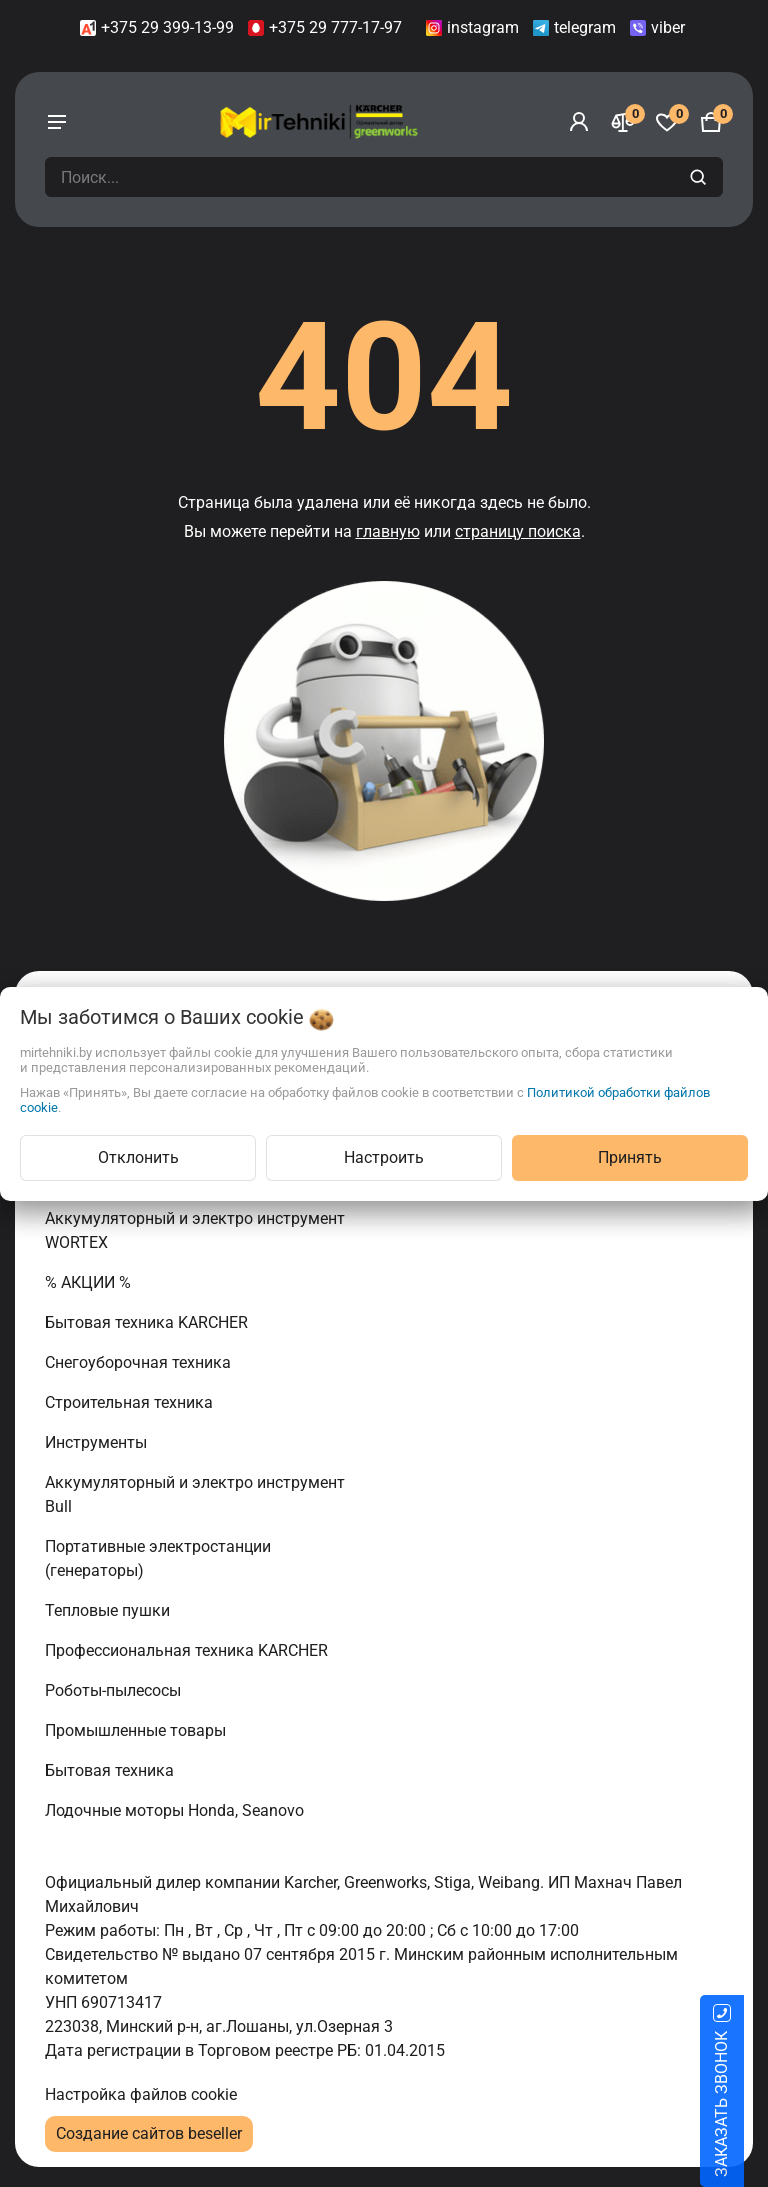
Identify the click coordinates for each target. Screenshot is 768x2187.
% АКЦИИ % (90, 1282)
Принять (630, 1157)
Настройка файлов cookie (141, 2094)
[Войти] (579, 122)
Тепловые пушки (109, 1610)
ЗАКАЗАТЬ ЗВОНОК (745, 2104)
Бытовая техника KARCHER (148, 1322)
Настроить (384, 1157)
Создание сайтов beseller (149, 2133)
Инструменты (98, 1442)
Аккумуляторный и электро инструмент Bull (195, 1494)
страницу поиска (518, 531)
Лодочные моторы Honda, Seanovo (176, 1810)
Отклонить (138, 1157)
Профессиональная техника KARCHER (188, 1650)
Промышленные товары (137, 1730)
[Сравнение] (623, 122)
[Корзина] (711, 122)
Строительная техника (133, 1402)
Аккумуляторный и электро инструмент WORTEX (195, 1230)
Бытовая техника (111, 1770)
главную (388, 531)
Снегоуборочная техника (140, 1362)
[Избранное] (667, 122)
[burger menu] (57, 122)
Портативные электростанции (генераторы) (158, 1558)
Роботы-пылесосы (115, 1690)
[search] (700, 177)
